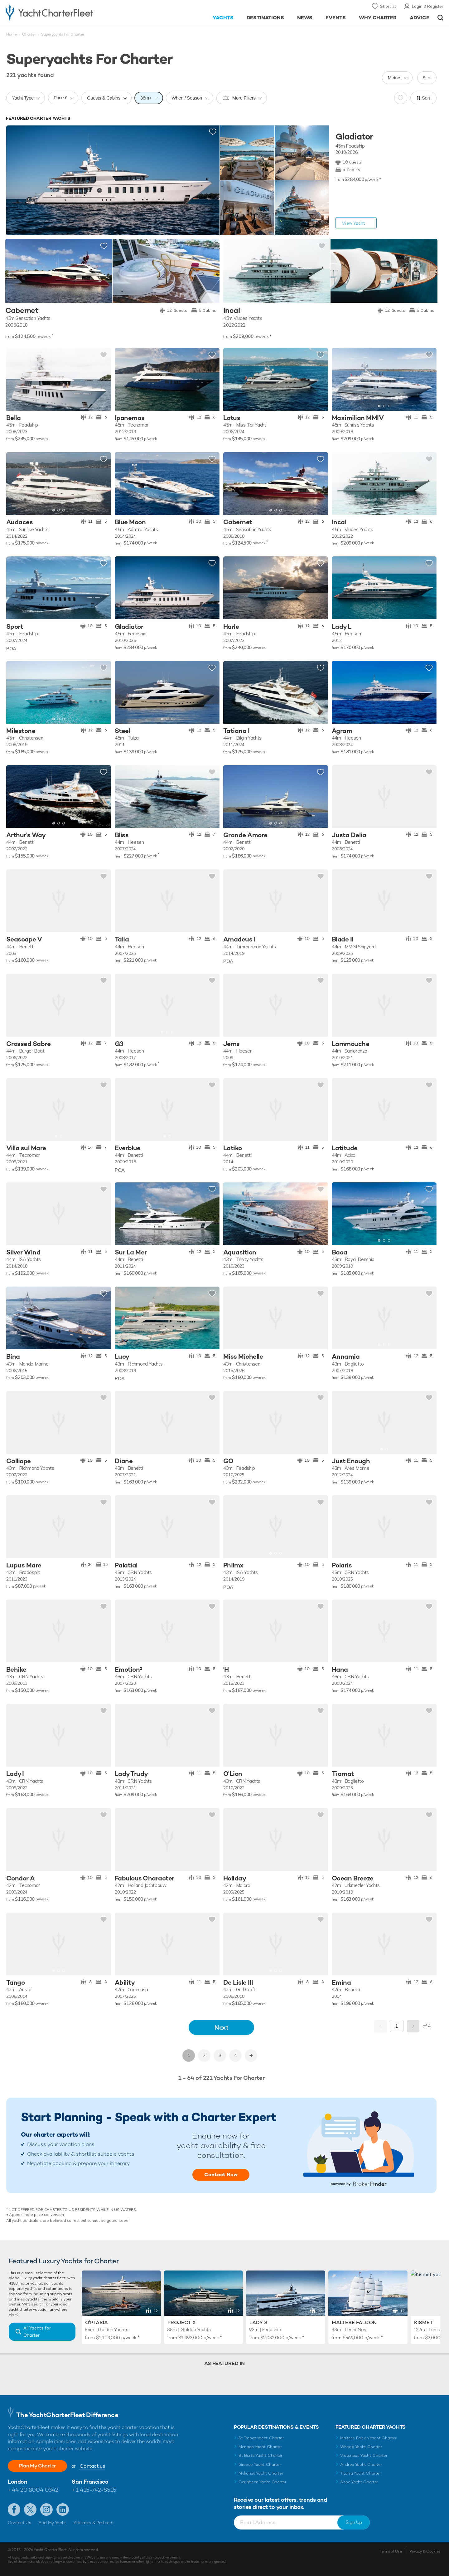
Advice (419, 17)
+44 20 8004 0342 (33, 2489)
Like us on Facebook (14, 2509)
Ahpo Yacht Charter (359, 2482)
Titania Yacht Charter (360, 2473)
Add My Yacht (52, 2522)
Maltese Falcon (354, 2322)
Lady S (258, 2322)
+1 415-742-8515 (94, 2489)
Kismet (423, 2322)
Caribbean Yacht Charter (263, 2482)
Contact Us (19, 2522)
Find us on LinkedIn (62, 2509)
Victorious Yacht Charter (363, 2455)
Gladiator (354, 136)
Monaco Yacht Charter (260, 2446)
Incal (231, 310)
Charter (29, 34)
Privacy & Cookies (424, 2551)
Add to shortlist (212, 132)
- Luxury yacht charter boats (69, 12)
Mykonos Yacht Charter (261, 2473)
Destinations (265, 17)
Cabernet (21, 310)
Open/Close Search (440, 18)
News (304, 17)
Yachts (223, 17)
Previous (380, 2026)
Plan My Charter (37, 2465)
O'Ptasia (96, 2322)
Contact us (92, 2466)
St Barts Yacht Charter (260, 2455)
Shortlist (388, 6)
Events (336, 17)
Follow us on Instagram (46, 2509)
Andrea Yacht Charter (361, 2464)
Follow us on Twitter (30, 2509)
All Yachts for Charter (37, 2331)
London (17, 2481)
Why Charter (378, 17)
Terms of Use (391, 2551)
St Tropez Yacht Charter (261, 2438)
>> (251, 2055)
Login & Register (427, 6)
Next (221, 2027)
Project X (181, 2322)
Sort (426, 97)
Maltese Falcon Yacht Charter (368, 2438)
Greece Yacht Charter (260, 2464)
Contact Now (221, 2174)
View (353, 223)
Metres (394, 77)
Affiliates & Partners (93, 2522)
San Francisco (90, 2481)
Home (11, 34)
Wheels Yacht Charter (361, 2446)
